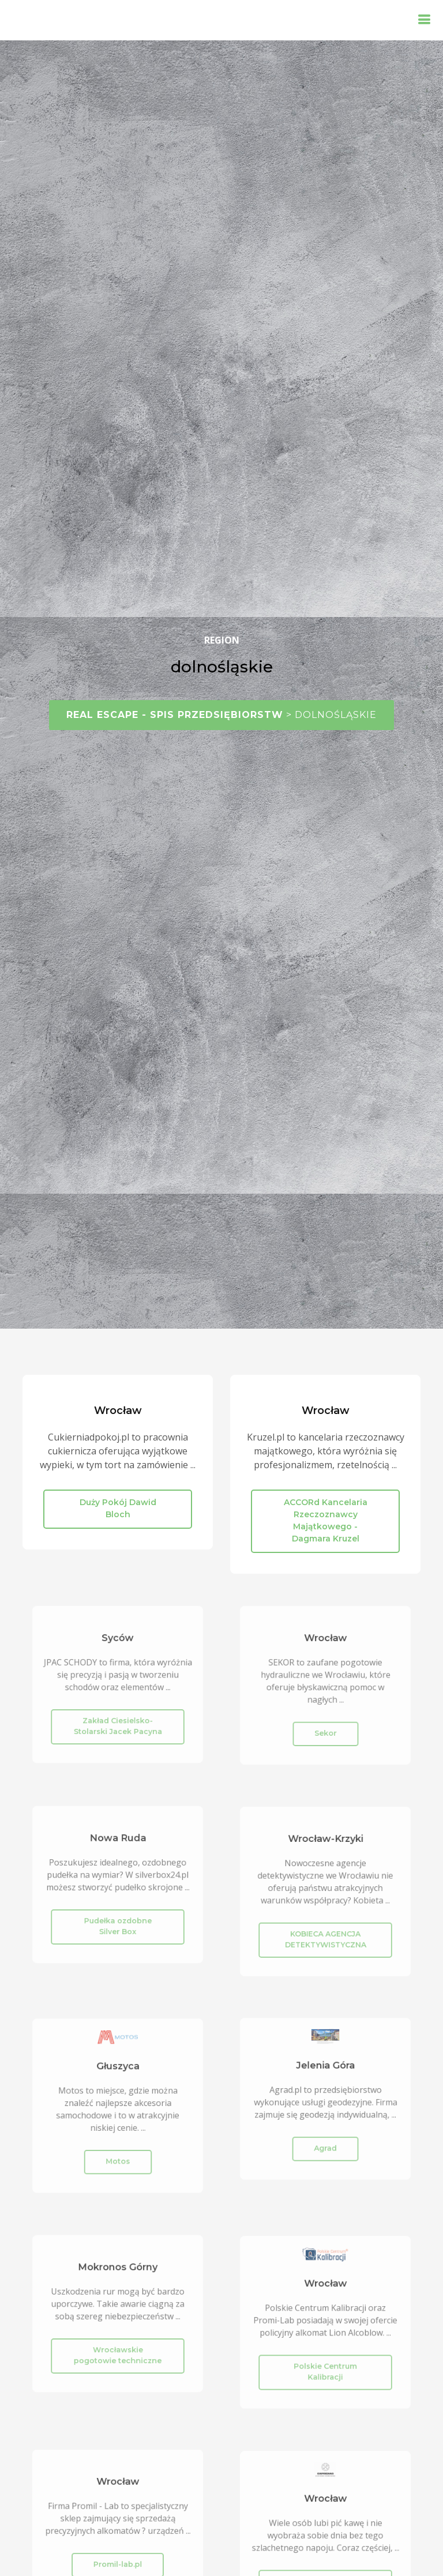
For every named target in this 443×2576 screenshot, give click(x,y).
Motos (117, 2153)
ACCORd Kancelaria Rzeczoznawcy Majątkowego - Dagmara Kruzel (325, 1520)
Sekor (325, 1726)
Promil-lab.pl (117, 2558)
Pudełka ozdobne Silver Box (118, 1919)
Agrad (325, 2141)
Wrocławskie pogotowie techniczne (117, 2348)
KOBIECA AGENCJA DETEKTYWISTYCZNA (325, 1932)
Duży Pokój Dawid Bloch (118, 1508)
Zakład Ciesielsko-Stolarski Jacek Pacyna (118, 1719)
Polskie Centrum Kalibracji (325, 2364)
